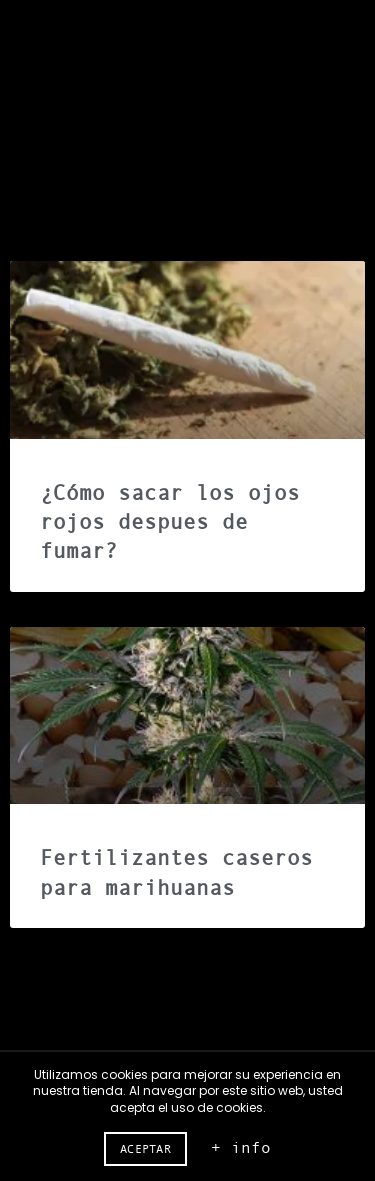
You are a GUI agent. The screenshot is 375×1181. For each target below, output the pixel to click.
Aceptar (145, 1149)
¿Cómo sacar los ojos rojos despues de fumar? (170, 522)
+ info (241, 1147)
